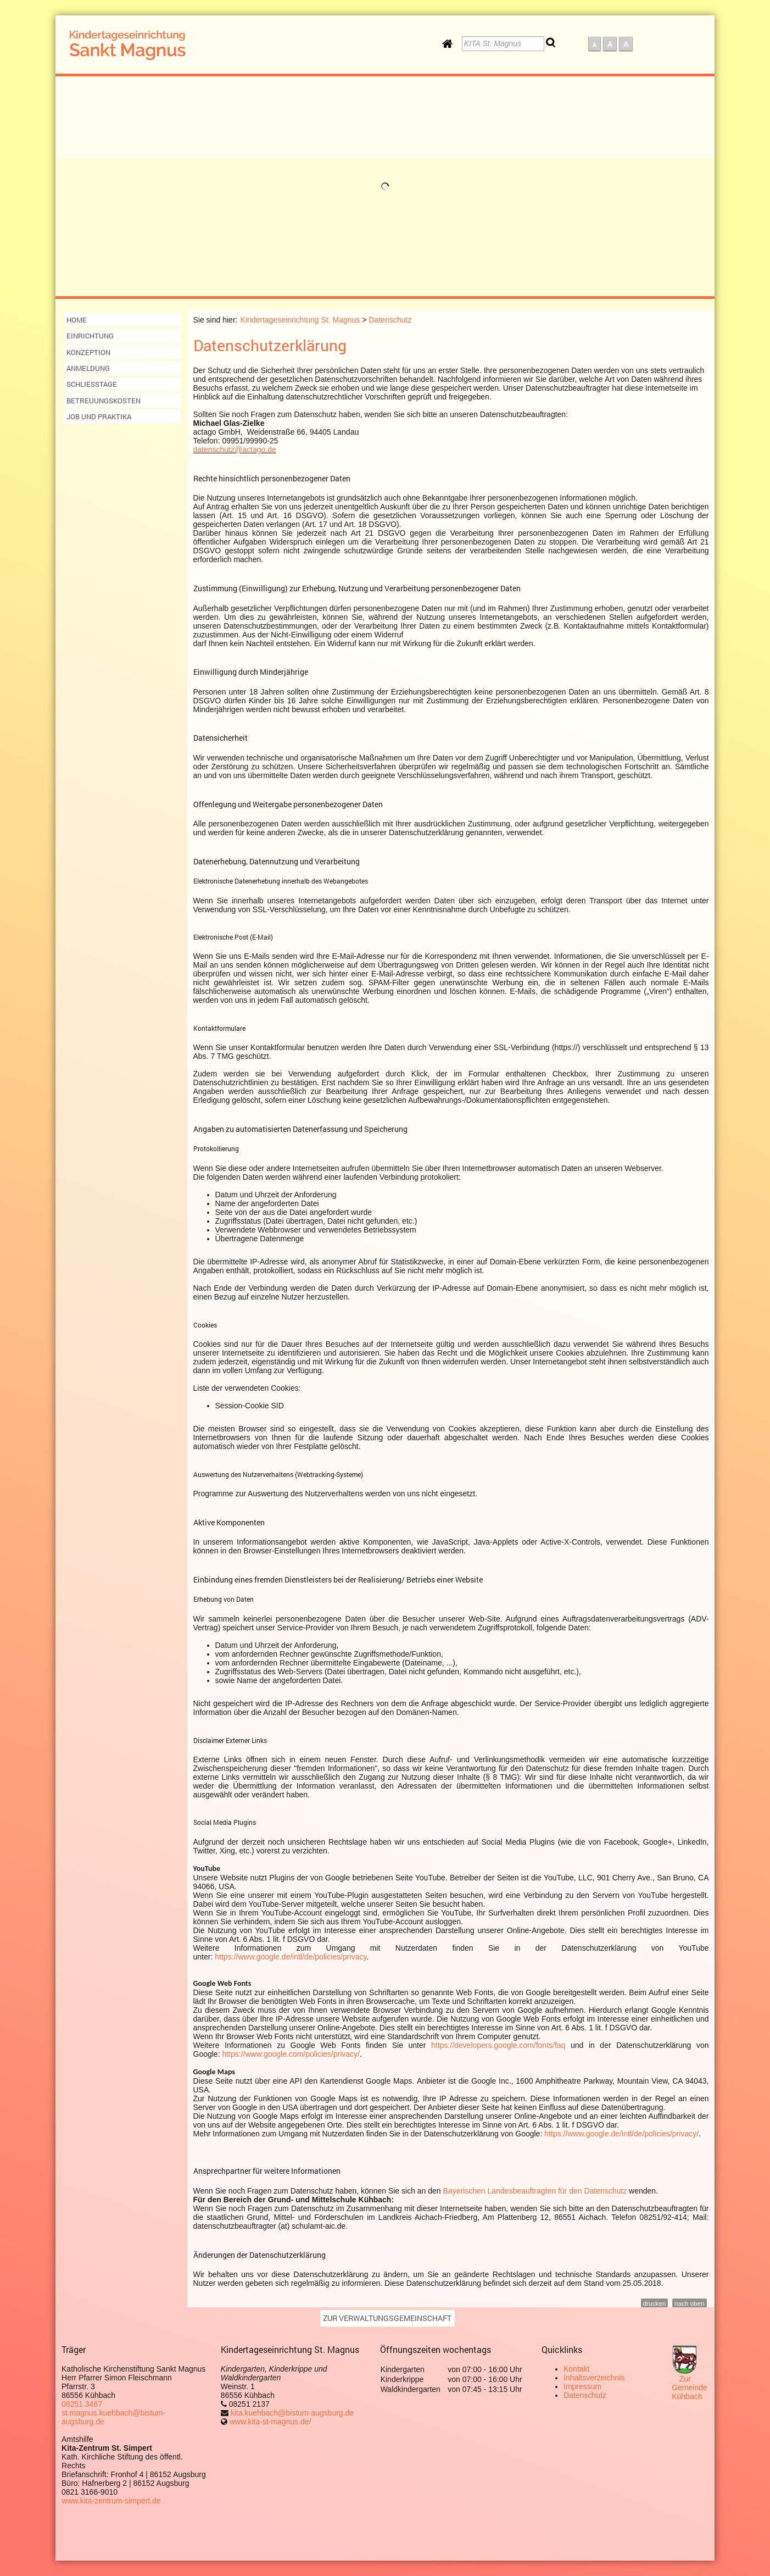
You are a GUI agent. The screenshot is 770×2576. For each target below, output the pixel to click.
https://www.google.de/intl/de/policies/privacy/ (621, 2133)
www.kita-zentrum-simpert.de (111, 2500)
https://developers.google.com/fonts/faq (498, 2045)
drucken (654, 2303)
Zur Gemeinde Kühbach (689, 2387)
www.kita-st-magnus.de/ (270, 2421)
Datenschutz (584, 2395)
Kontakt (576, 2368)
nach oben (689, 2303)
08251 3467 (82, 2404)
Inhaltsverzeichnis (593, 2377)
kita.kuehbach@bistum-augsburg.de (291, 2412)
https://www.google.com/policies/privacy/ (291, 2054)
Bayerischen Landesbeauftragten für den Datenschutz (535, 2190)
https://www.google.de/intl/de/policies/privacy (290, 1956)
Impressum (582, 2386)
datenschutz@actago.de (234, 449)
